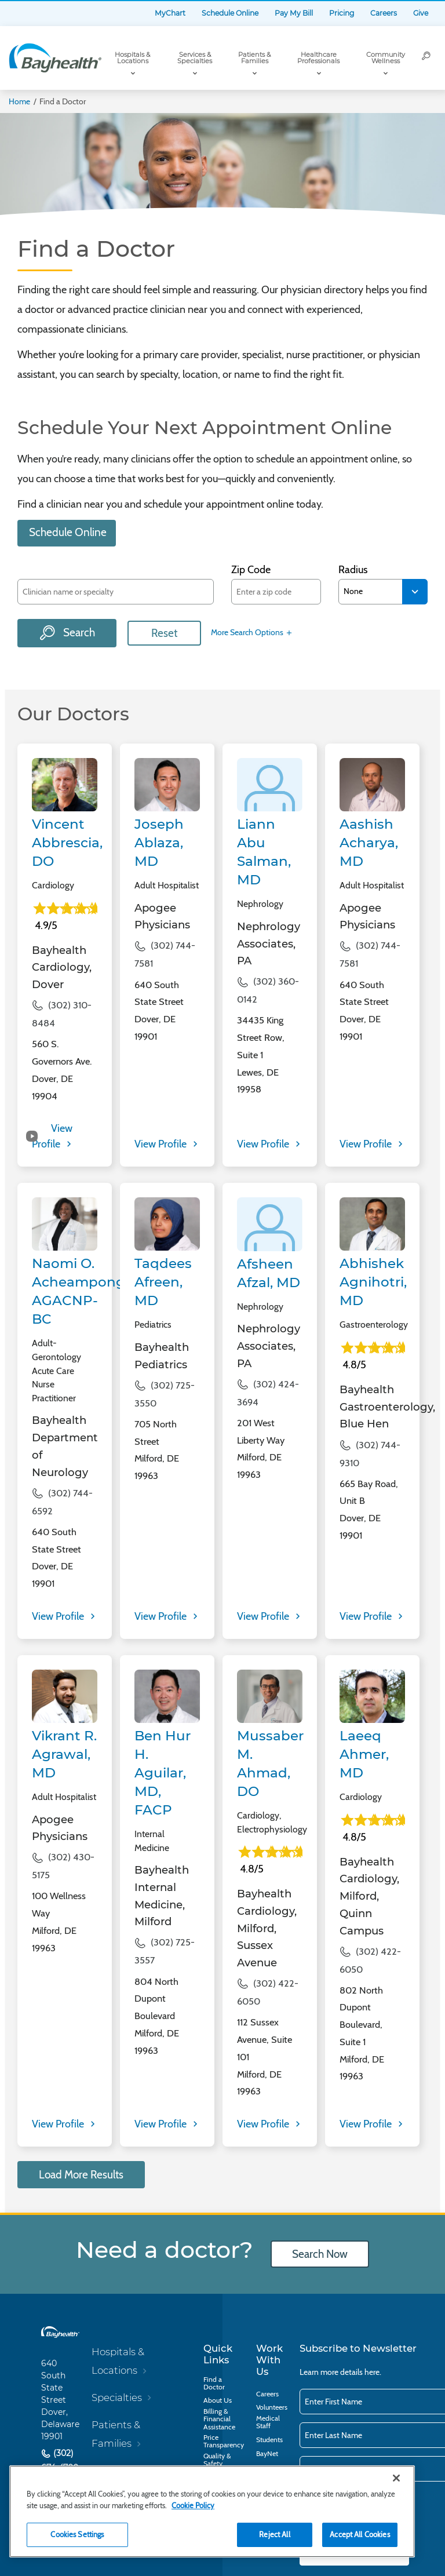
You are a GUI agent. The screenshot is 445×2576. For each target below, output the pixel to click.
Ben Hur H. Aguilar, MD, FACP (162, 1773)
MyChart (170, 13)
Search (78, 632)
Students (269, 2439)
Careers (383, 13)
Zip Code (251, 569)
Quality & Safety (217, 2459)
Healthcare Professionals (318, 57)
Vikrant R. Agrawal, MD (64, 1754)
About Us (217, 2400)
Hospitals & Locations (132, 57)
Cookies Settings (77, 2534)
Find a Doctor (214, 2383)
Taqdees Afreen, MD (163, 1282)
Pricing (341, 13)
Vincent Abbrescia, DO (67, 842)
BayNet (267, 2453)
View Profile (161, 1144)
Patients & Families (254, 57)
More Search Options (252, 632)
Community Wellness (385, 57)
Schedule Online (230, 13)
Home (19, 101)
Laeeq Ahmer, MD (364, 1754)
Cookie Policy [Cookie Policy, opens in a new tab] (193, 2505)
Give (420, 13)
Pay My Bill (294, 13)
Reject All (274, 2534)
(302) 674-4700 (59, 2461)
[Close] (396, 2478)
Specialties (117, 2397)
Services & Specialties (194, 57)
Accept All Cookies (359, 2534)
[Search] (426, 58)
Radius (352, 569)
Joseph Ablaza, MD (159, 842)
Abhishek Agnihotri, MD (373, 1282)
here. (372, 2372)
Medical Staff (268, 2421)
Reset (164, 633)
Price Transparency (223, 2441)
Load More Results (81, 2174)
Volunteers (271, 2407)
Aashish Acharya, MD (369, 842)
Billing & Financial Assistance (219, 2418)
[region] (212, 2511)
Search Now (320, 2254)
